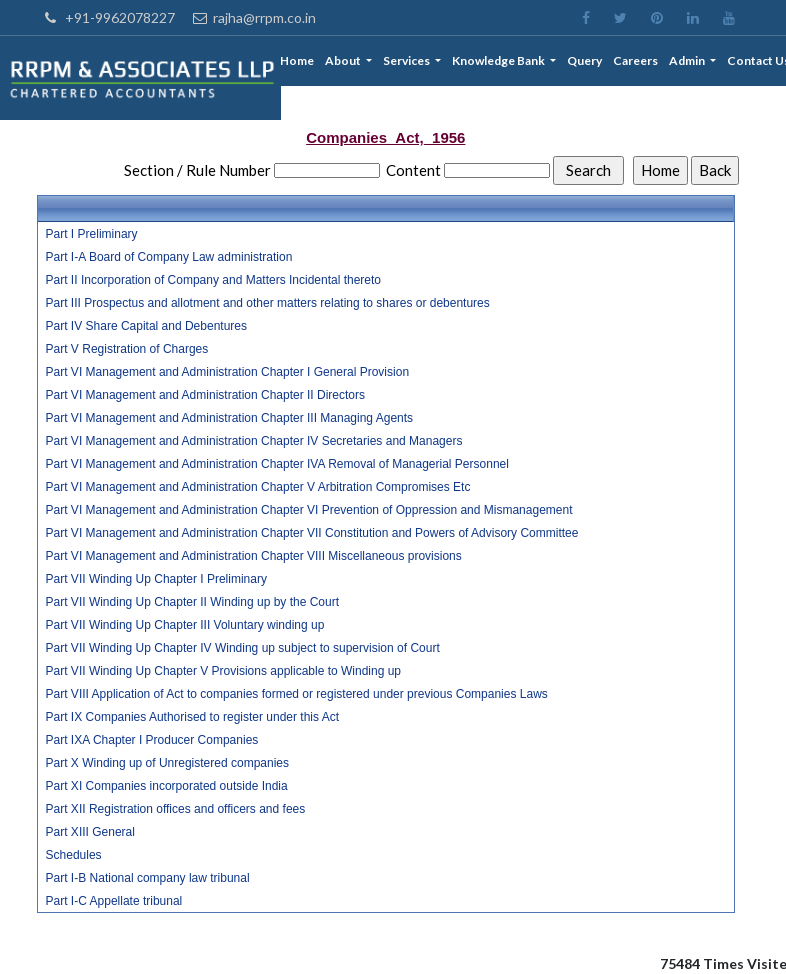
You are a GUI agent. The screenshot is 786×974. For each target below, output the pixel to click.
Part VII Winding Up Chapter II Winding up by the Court (192, 602)
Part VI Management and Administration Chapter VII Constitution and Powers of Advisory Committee (312, 533)
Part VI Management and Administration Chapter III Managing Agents (230, 418)
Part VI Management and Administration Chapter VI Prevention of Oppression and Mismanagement (309, 510)
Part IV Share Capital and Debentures (146, 326)
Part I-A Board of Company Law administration (169, 257)
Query (585, 60)
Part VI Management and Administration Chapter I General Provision (228, 372)
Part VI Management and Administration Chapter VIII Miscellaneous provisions (254, 556)
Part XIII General (90, 832)
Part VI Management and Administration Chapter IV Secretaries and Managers (254, 441)
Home (299, 60)
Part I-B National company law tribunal (148, 878)
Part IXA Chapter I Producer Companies (152, 740)
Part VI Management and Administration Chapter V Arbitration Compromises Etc (258, 487)
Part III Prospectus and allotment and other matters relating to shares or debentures (268, 303)
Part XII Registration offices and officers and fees (176, 809)
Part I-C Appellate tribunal (114, 901)
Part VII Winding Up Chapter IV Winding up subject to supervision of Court (243, 648)
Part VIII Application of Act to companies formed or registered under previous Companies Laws (297, 694)
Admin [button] (689, 60)
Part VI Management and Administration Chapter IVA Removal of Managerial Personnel (277, 464)
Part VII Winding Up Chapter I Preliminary (156, 579)
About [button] (345, 60)
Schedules (74, 855)
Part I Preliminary (92, 234)
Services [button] (408, 60)
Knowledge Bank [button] (500, 60)
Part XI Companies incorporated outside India (167, 786)
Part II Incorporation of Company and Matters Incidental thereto (214, 280)
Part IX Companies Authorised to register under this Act (192, 717)
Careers (636, 60)
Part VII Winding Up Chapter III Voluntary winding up (185, 625)
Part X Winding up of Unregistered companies (167, 763)
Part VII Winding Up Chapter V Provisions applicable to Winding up (224, 671)
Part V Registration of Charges (127, 349)
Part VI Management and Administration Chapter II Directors (205, 395)
